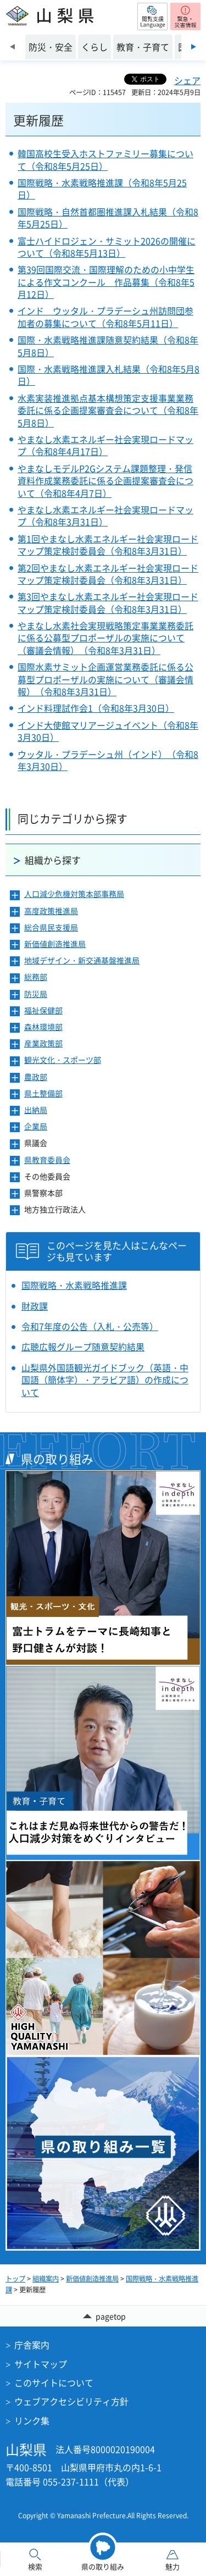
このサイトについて (53, 2382)
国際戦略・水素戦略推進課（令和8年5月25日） (102, 188)
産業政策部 (43, 1043)
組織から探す (53, 860)
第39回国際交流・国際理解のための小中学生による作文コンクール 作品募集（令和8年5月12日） (106, 282)
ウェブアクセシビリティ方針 (71, 2401)
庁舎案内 (31, 2344)
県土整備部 (43, 1093)
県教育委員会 (47, 1160)
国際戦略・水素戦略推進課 (74, 1285)
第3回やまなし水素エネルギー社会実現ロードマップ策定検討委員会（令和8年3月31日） (108, 602)
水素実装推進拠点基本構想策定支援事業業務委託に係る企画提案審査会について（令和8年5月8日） (108, 410)
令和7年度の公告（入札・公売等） (89, 1326)
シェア (187, 80)
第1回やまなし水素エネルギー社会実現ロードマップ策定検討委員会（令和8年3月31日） (108, 544)
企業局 (35, 1126)
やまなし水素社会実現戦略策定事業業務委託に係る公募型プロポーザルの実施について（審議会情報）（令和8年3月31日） (105, 638)
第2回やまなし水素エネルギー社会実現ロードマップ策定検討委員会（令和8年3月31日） (108, 573)
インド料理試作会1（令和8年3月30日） (96, 707)
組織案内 (45, 2279)
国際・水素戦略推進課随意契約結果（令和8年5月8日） (108, 345)
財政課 (34, 1306)
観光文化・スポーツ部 (62, 1060)
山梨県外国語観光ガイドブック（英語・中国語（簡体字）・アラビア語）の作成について (104, 1379)
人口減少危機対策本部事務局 (74, 894)
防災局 (35, 994)
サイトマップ (40, 2363)
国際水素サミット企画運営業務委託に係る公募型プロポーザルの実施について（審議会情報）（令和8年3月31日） (105, 679)
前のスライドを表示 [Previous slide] (12, 46)
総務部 (35, 977)
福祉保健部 (43, 1010)
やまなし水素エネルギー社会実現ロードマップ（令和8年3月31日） (105, 515)
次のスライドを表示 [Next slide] (193, 46)
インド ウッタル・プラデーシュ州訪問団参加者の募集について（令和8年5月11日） (105, 316)
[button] (152, 16)
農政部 (35, 1077)
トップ (15, 2279)
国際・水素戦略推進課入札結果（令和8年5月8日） (108, 374)
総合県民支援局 (51, 927)
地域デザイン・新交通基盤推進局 (82, 960)
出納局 (35, 1110)
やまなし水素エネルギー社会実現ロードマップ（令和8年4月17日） (105, 445)
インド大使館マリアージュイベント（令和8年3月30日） (108, 731)
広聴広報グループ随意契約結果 (82, 1346)
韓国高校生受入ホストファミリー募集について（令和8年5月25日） (105, 159)
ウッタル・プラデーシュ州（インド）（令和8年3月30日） (108, 760)
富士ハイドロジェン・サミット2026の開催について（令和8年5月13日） (107, 246)
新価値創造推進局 (55, 944)
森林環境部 (43, 1027)
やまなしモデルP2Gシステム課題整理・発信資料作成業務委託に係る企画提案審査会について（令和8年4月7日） (105, 481)
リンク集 (31, 2420)
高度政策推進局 (51, 911)
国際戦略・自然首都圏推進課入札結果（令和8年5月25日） (108, 217)
